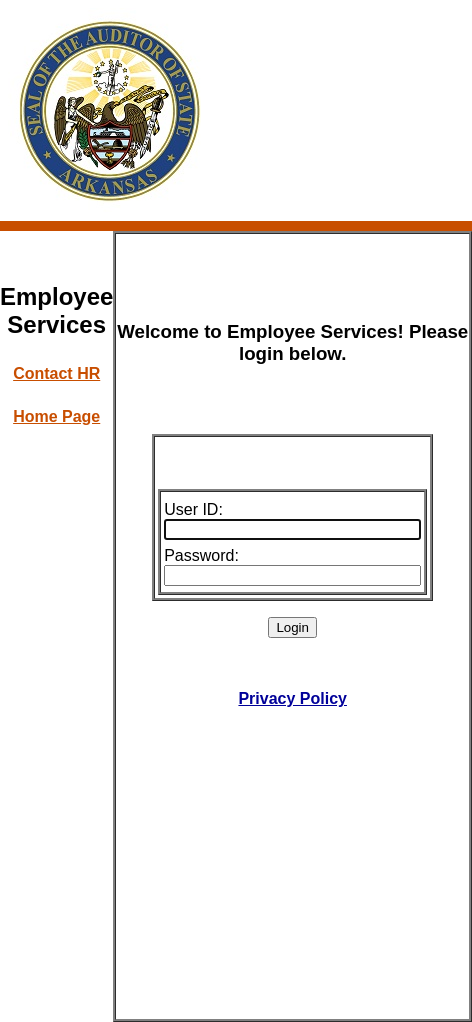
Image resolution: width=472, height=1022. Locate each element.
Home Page (56, 416)
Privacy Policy (292, 698)
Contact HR (56, 373)
